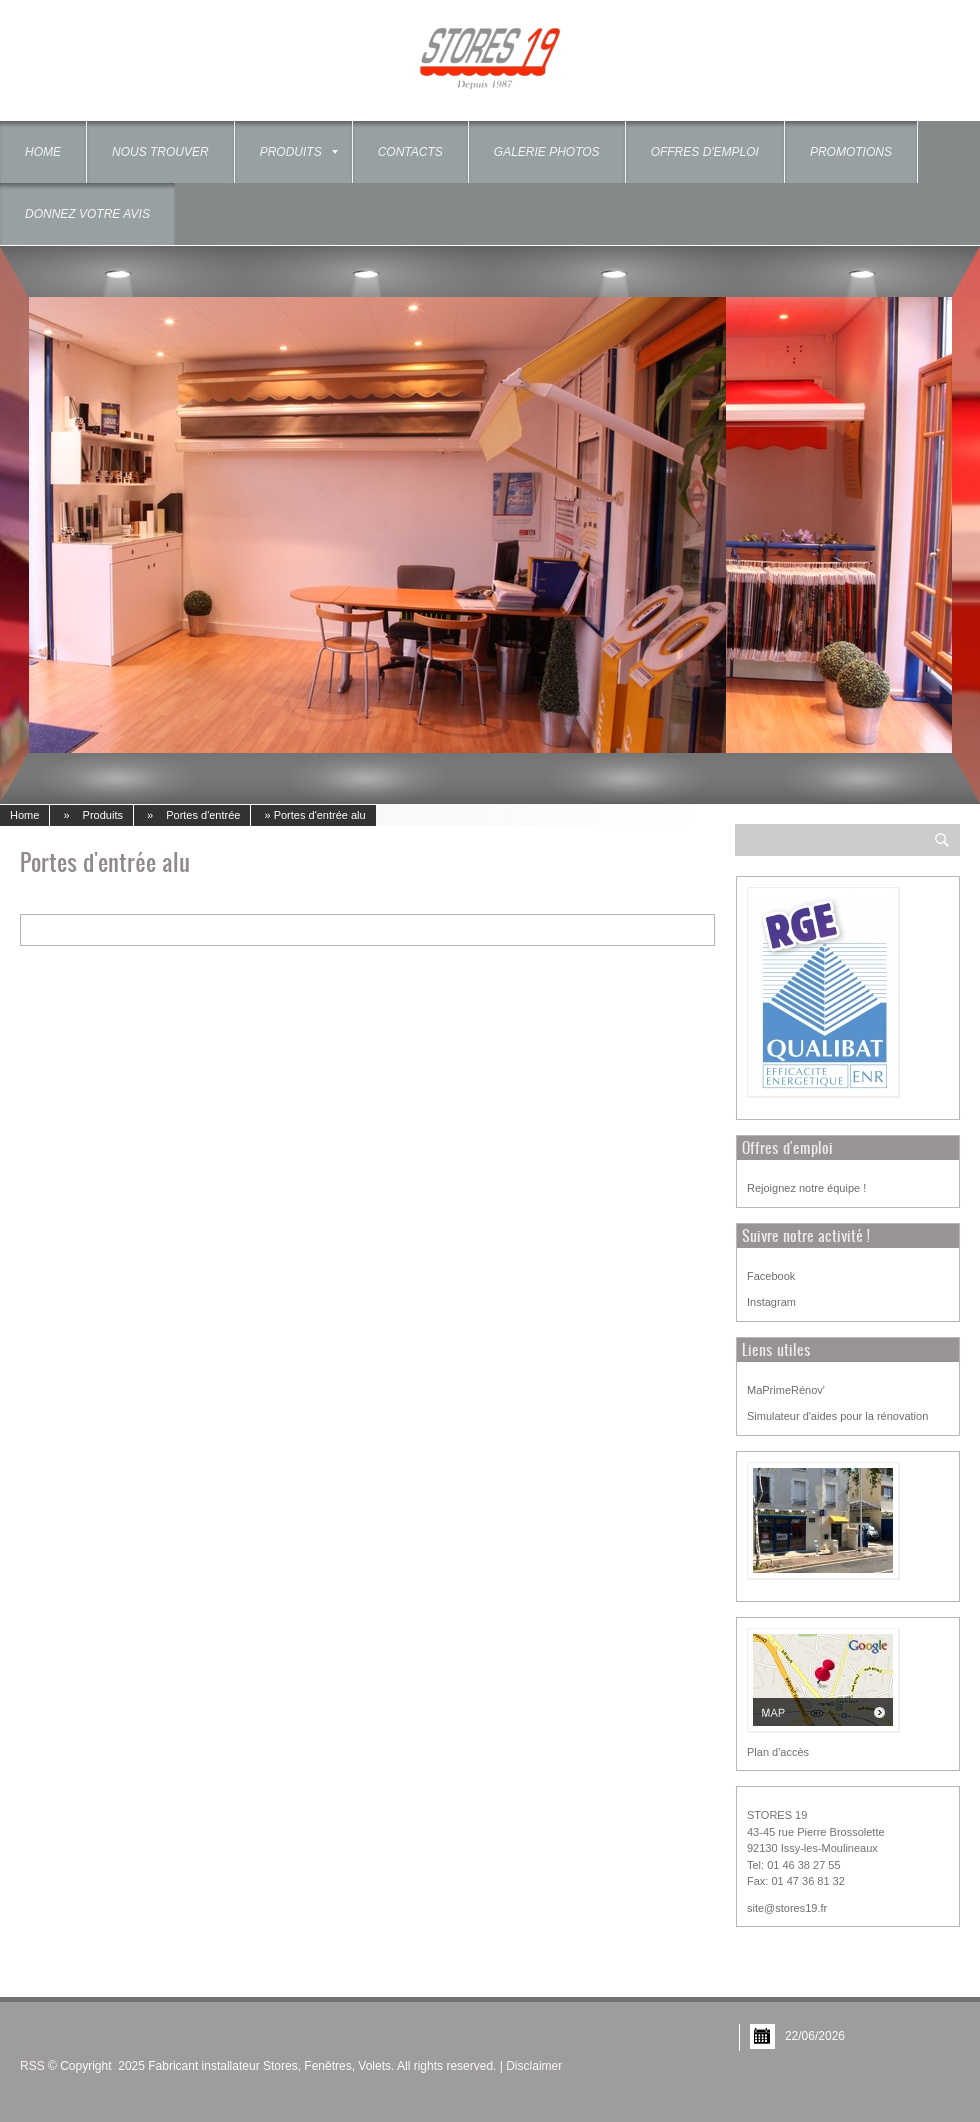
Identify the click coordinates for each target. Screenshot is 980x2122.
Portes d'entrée (203, 815)
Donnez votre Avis (87, 214)
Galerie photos (547, 152)
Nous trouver (160, 152)
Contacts (410, 152)
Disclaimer (534, 2066)
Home (43, 152)
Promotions (851, 152)
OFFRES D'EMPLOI (705, 152)
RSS (32, 2066)
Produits (299, 152)
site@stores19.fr (787, 1908)
